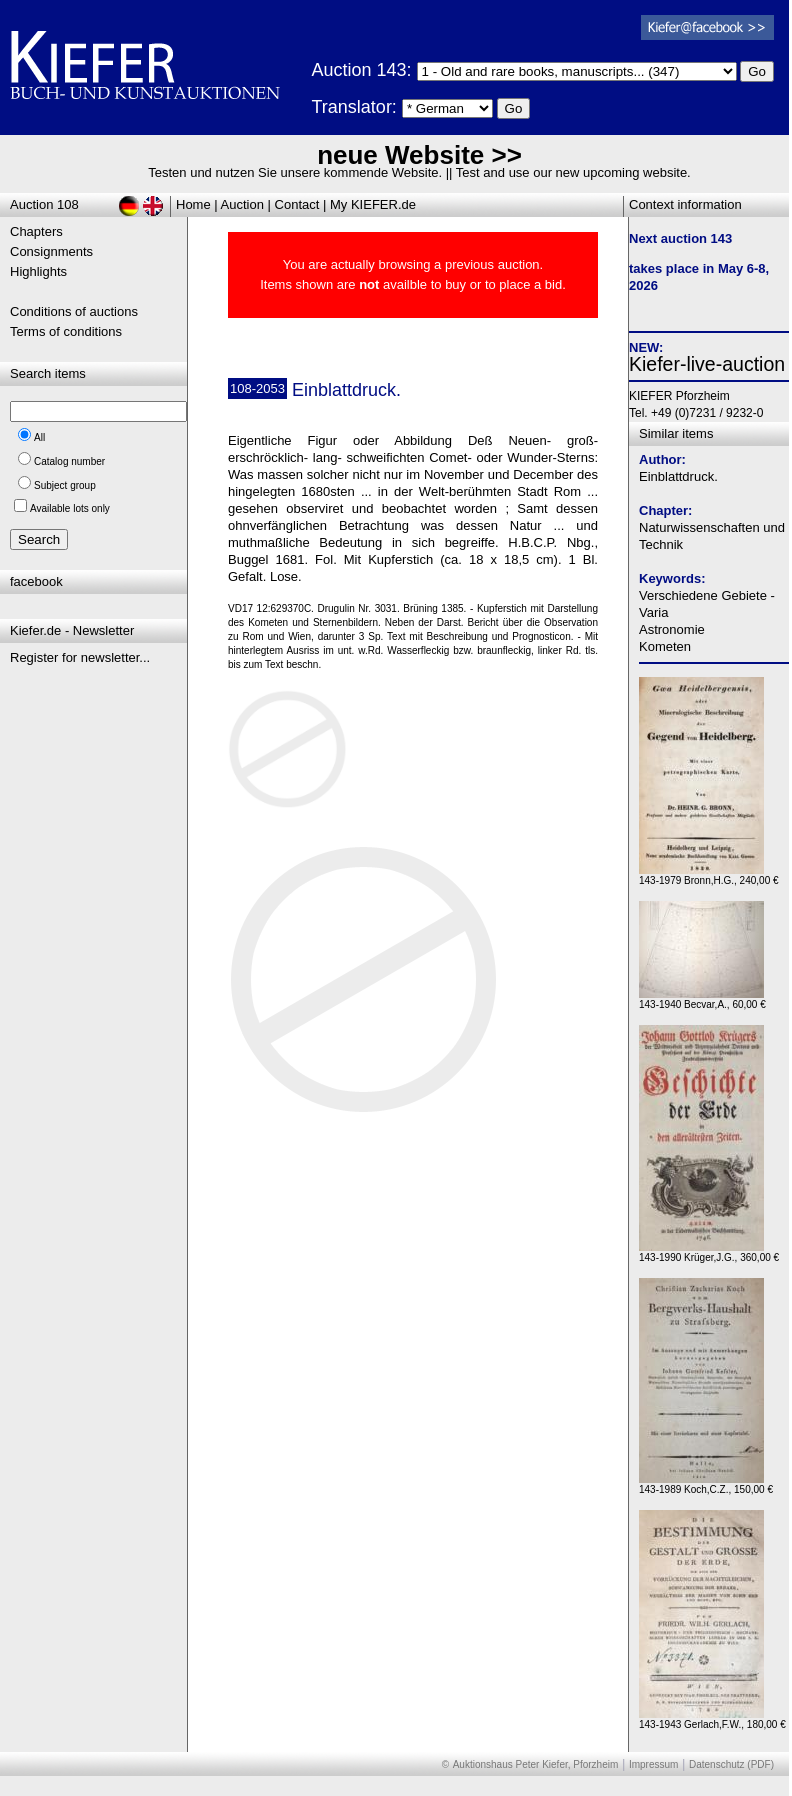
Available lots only (70, 508)
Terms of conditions (66, 331)
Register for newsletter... (80, 657)
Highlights (38, 271)
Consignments (51, 251)
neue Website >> (419, 155)
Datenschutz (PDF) (731, 1764)
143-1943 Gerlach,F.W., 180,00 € (712, 1719)
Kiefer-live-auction (707, 364)
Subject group (65, 485)
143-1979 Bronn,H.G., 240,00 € (709, 875)
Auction (242, 204)
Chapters (36, 231)
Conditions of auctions (74, 311)
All (39, 437)
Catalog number (69, 461)
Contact (297, 204)
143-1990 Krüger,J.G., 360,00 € (709, 1252)
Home (193, 204)
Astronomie (672, 629)
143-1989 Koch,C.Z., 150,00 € (706, 1484)
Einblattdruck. (678, 476)
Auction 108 (44, 204)
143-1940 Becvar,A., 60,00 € (702, 999)
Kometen (665, 646)
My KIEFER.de (373, 204)
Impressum (653, 1764)
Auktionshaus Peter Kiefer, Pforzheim (536, 1764)
